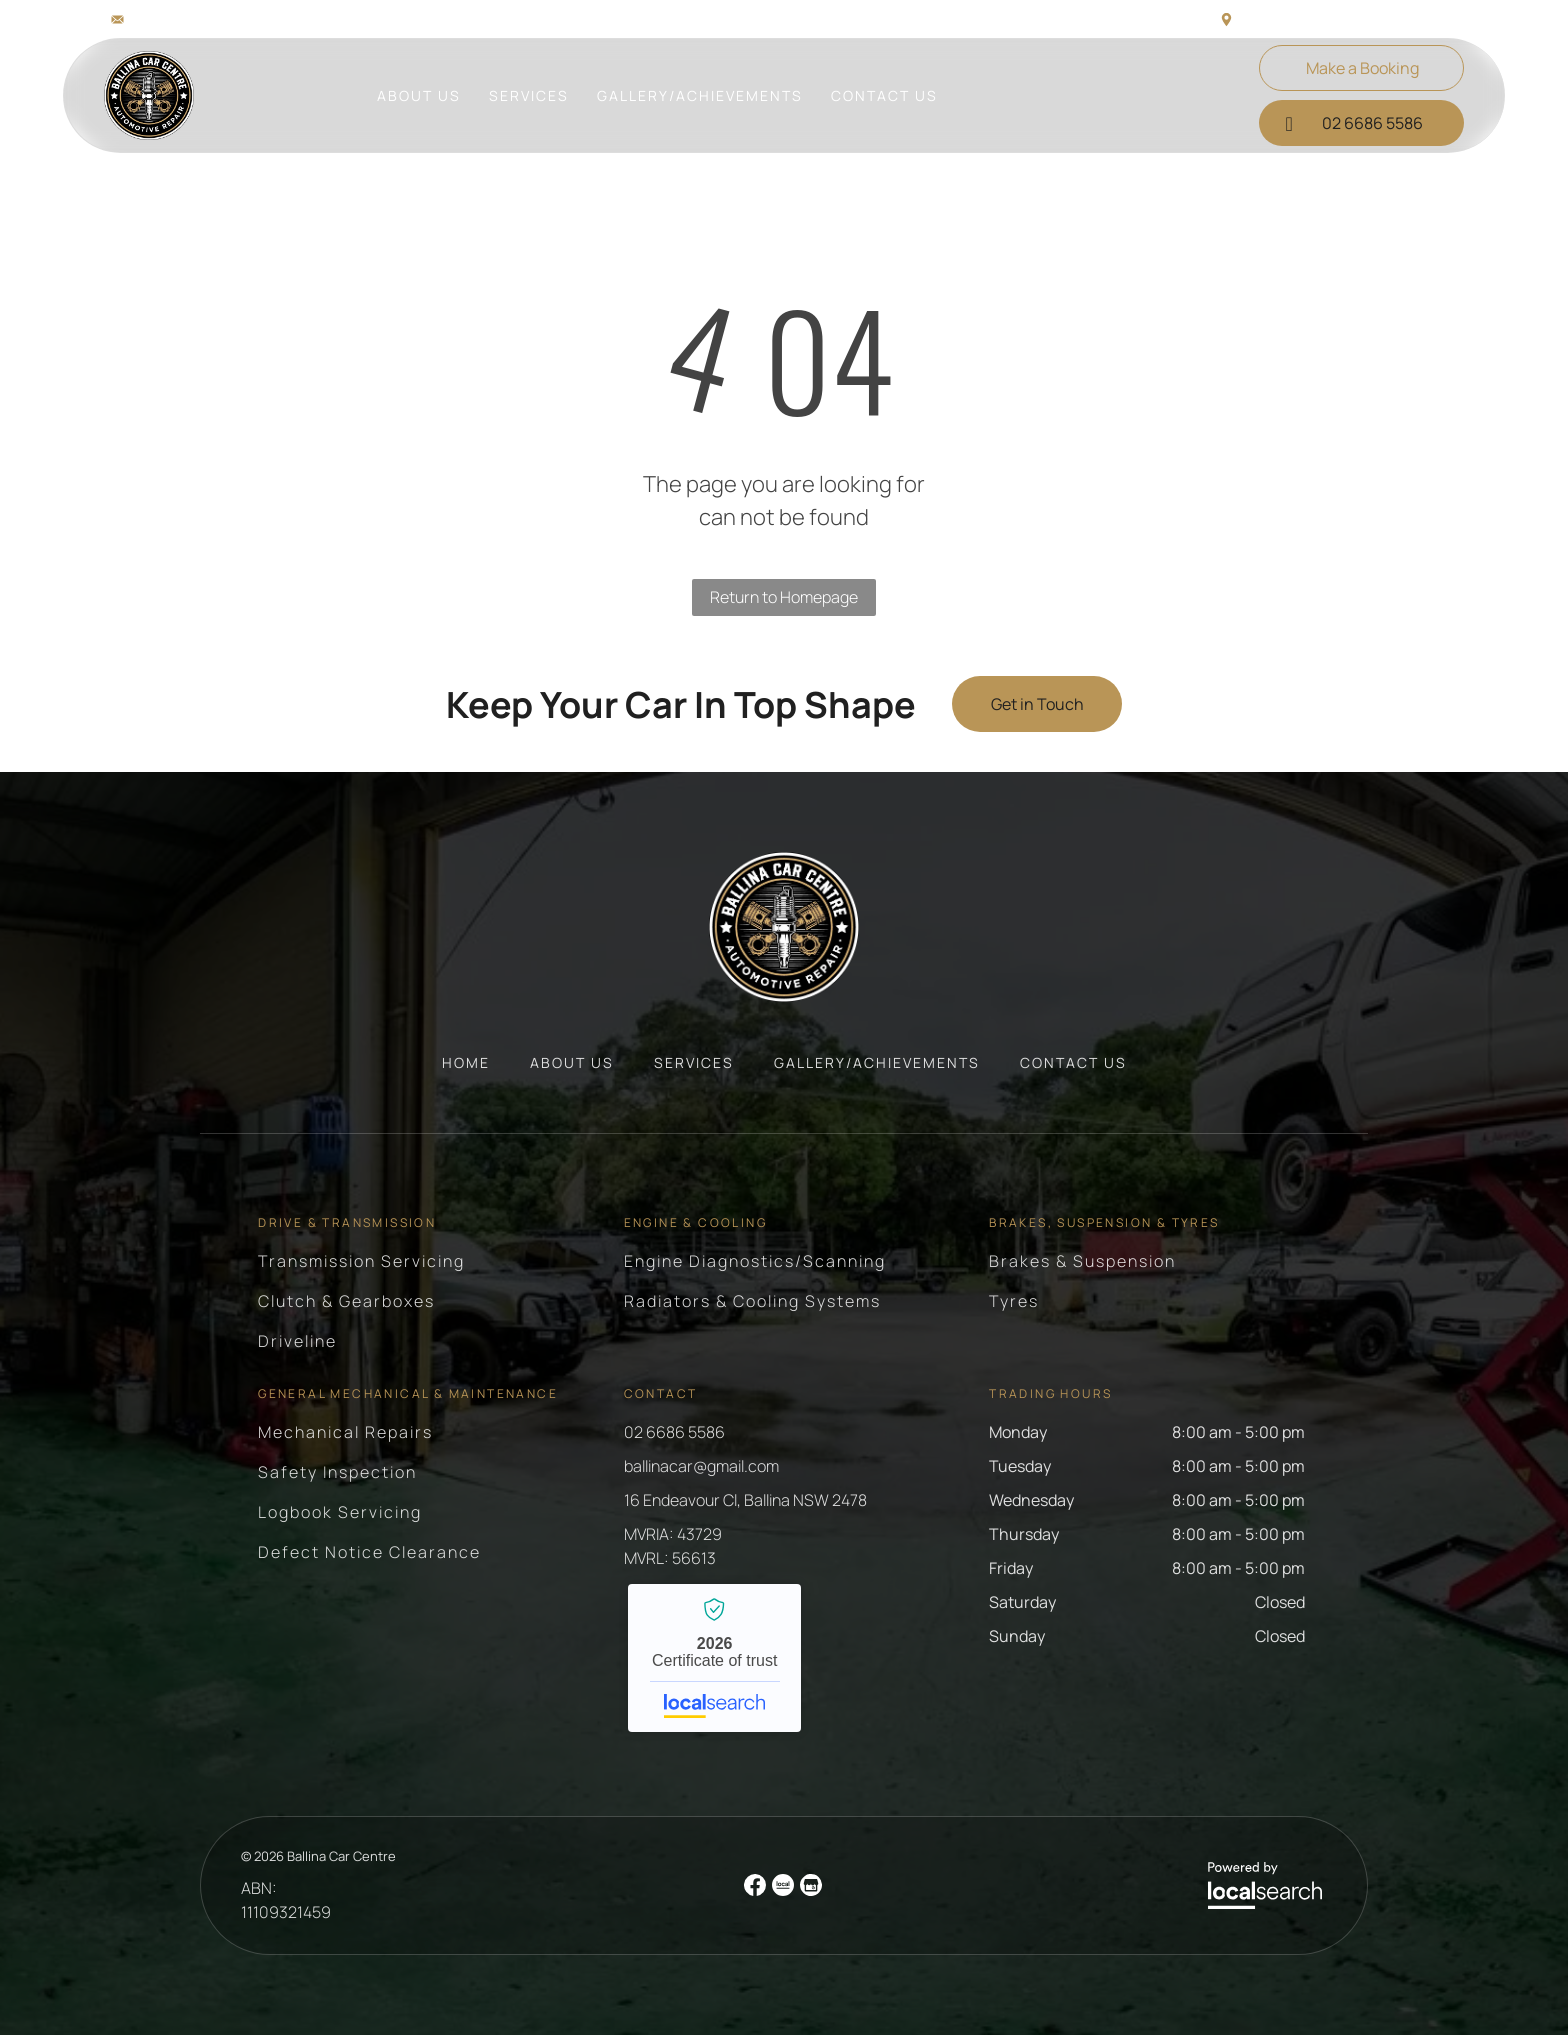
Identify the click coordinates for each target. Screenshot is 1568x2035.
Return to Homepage (784, 597)
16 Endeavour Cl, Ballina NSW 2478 (1349, 18)
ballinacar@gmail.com (202, 18)
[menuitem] (419, 95)
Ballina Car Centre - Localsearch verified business (714, 1658)
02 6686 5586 (674, 1432)
